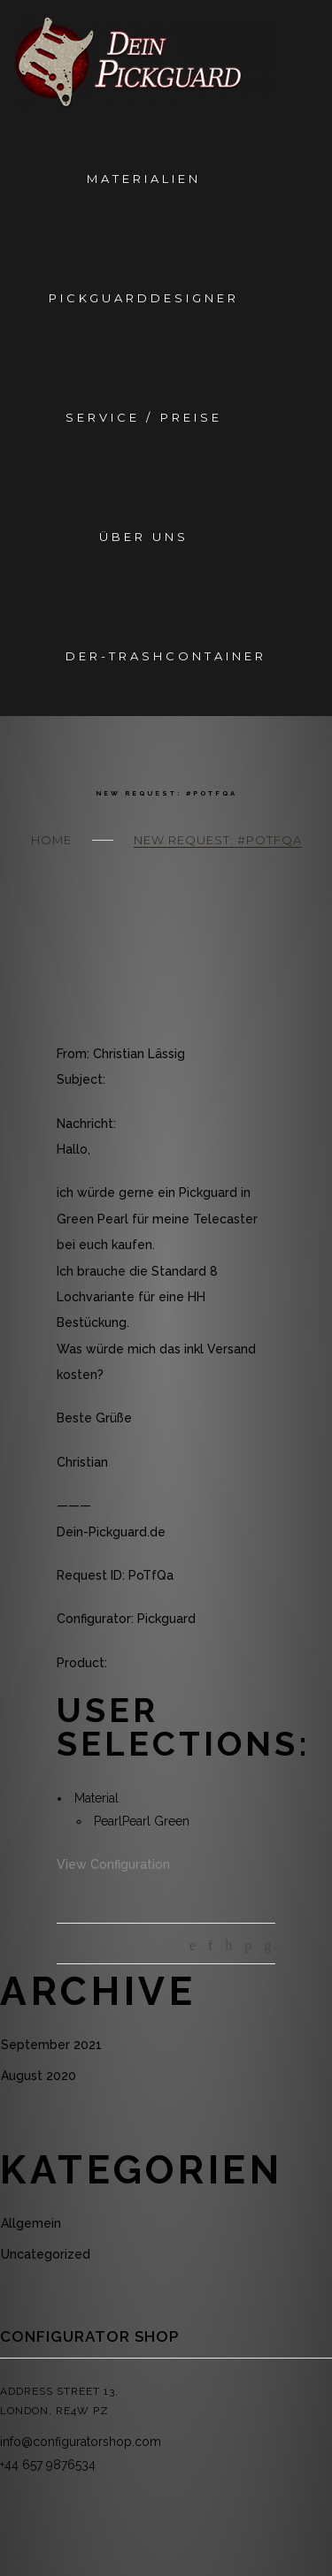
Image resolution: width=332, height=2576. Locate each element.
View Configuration (113, 1864)
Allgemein (31, 2223)
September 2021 (51, 2045)
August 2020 (38, 2076)
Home (51, 840)
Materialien (144, 178)
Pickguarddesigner (144, 298)
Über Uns (144, 537)
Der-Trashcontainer (166, 656)
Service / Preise (143, 417)
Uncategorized (45, 2254)
